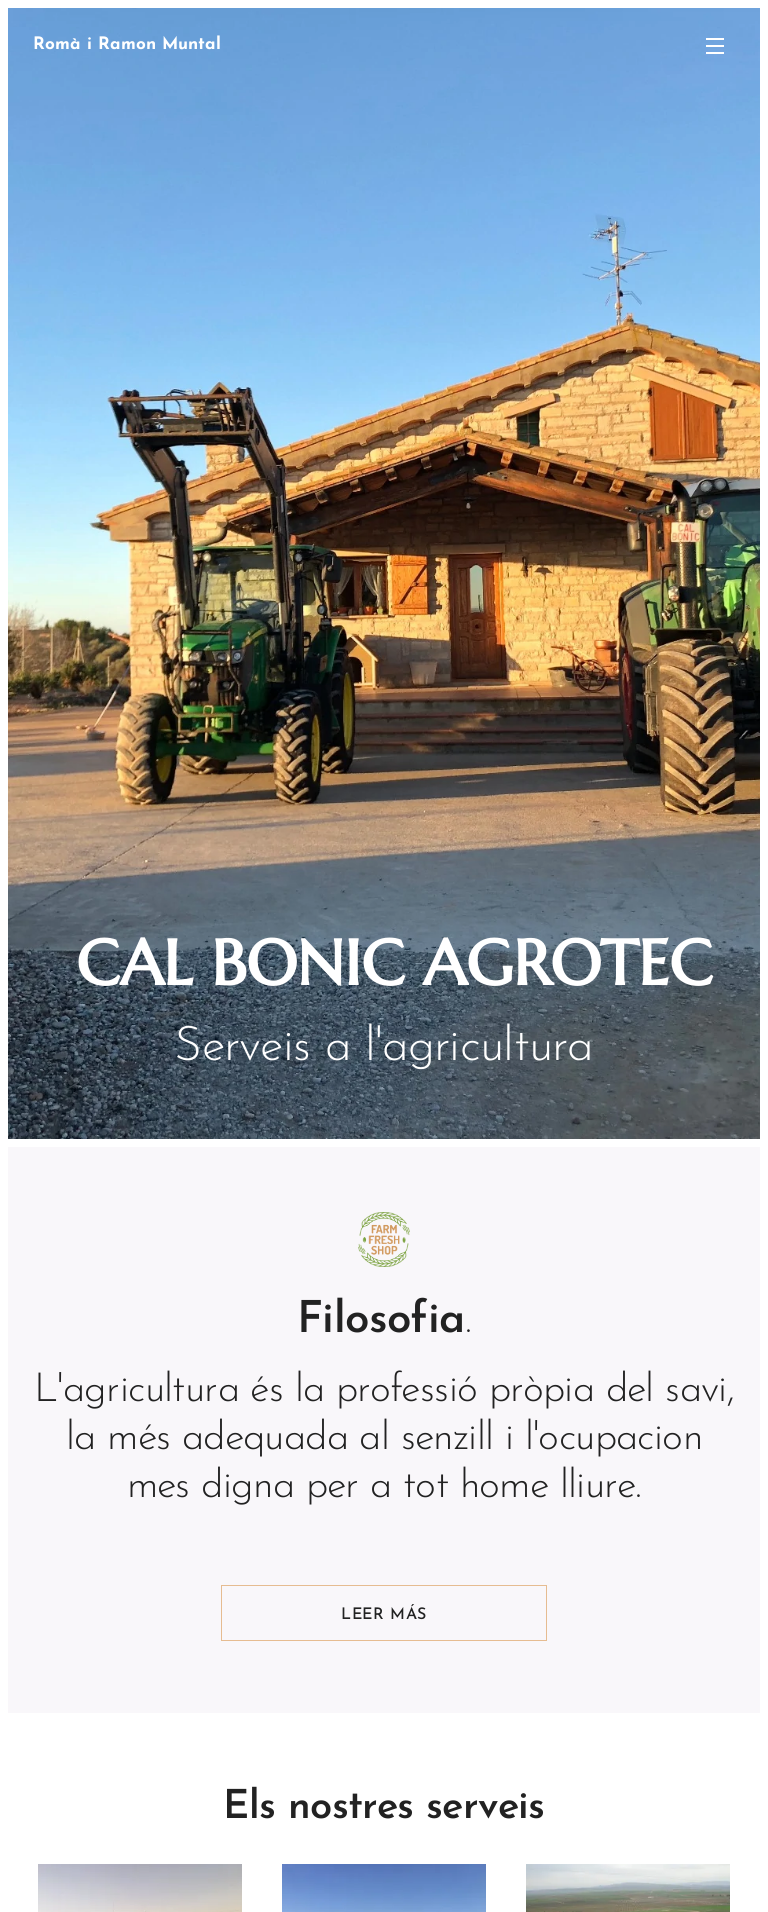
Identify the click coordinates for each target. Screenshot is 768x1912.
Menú (715, 46)
